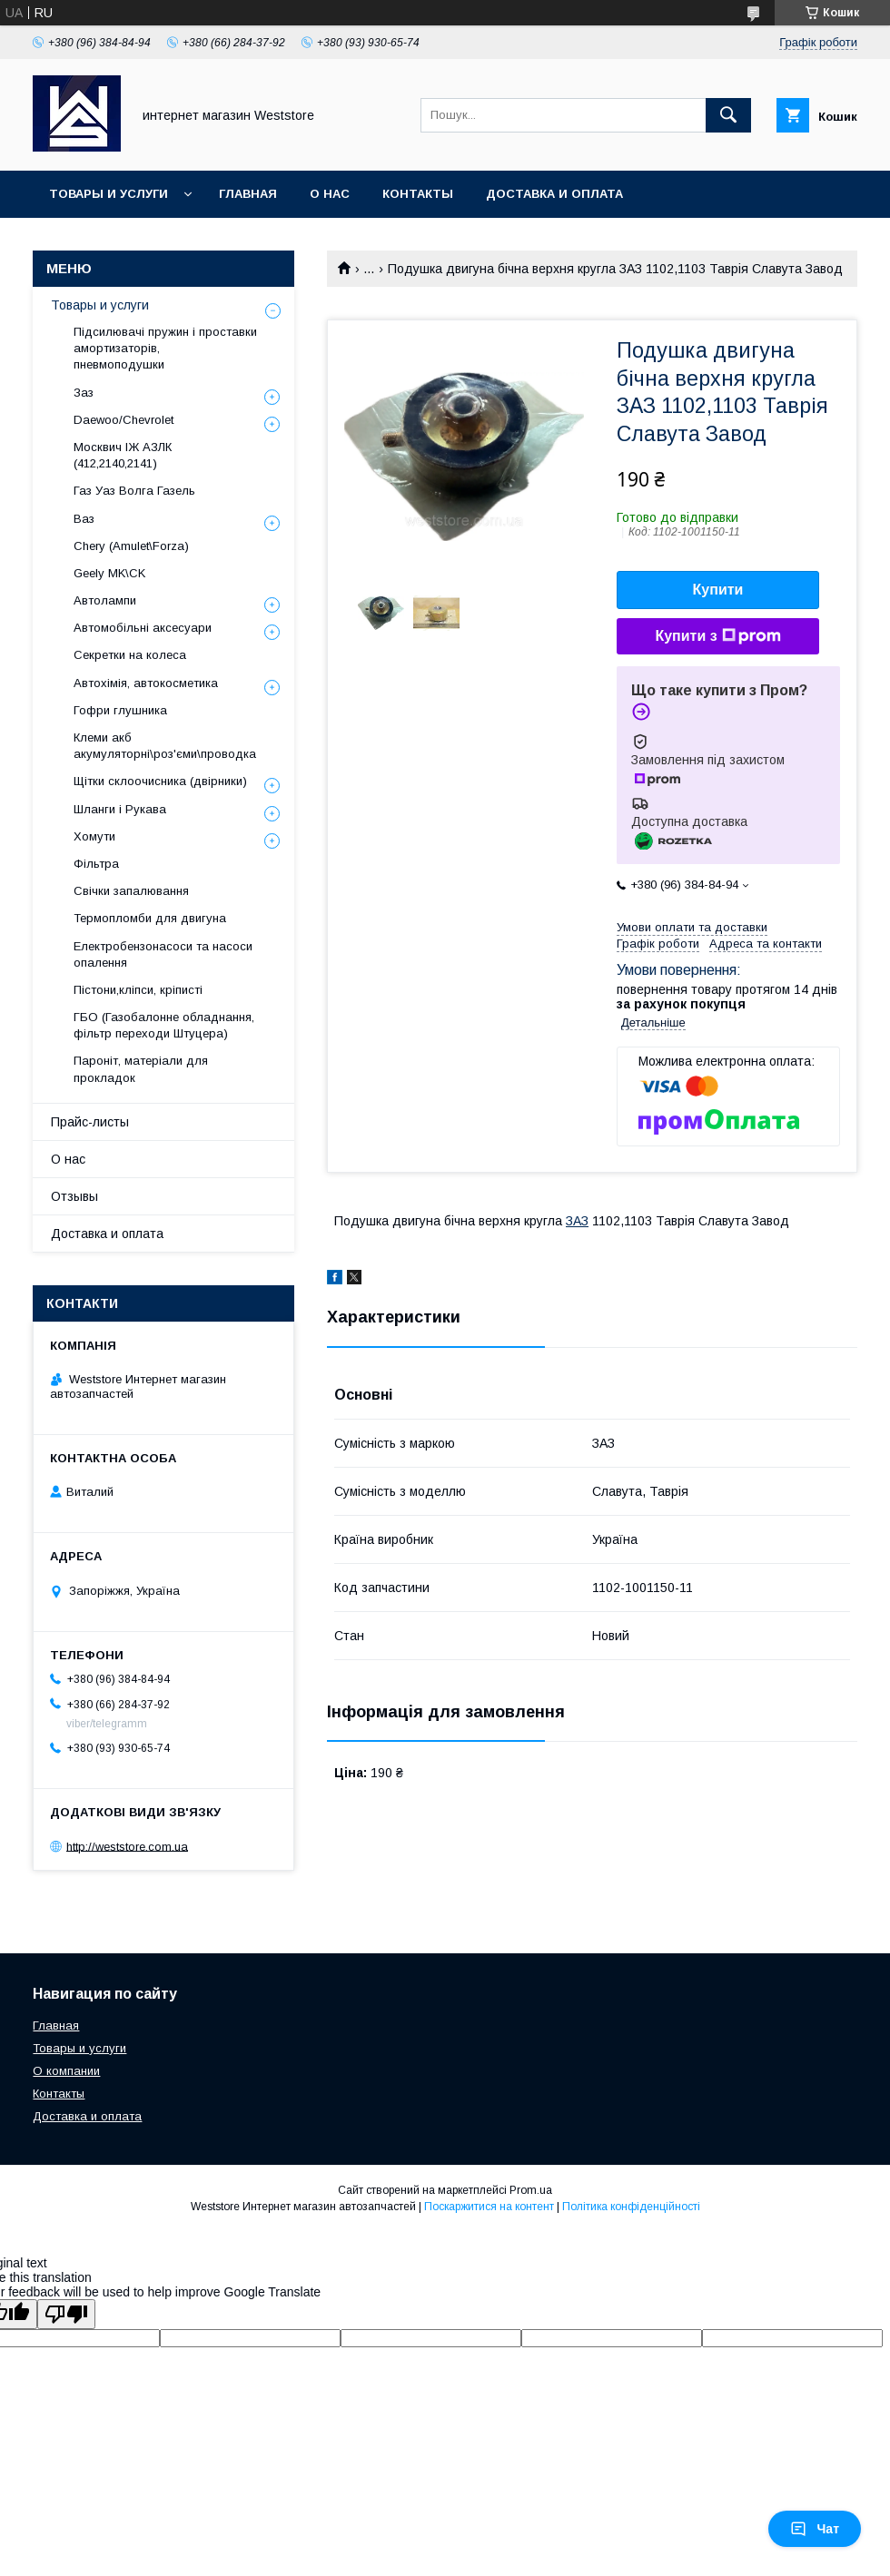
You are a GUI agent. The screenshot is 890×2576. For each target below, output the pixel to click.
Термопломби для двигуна (150, 918)
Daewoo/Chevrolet (123, 420)
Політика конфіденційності (631, 2206)
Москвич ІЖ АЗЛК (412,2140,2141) (123, 455)
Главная (248, 194)
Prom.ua (530, 2190)
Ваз (84, 519)
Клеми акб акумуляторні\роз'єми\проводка (165, 746)
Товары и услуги (108, 194)
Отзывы (74, 1196)
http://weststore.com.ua (127, 1846)
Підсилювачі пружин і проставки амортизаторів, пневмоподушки (165, 348)
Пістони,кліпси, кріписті (138, 990)
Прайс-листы (90, 1122)
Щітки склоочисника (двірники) (160, 781)
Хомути (94, 836)
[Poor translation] (66, 2314)
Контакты (417, 194)
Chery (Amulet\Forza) (131, 546)
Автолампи (105, 600)
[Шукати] (728, 115)
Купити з (717, 636)
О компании (66, 2071)
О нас (330, 194)
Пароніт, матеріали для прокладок (141, 1069)
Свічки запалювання (131, 891)
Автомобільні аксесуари (143, 627)
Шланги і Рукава (120, 809)
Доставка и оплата (554, 194)
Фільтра (96, 863)
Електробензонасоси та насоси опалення (163, 954)
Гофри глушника (120, 710)
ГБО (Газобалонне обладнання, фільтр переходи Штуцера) (164, 1025)
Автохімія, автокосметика (146, 683)
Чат (814, 2529)
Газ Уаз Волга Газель (134, 490)
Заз (84, 392)
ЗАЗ (577, 1221)
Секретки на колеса (130, 655)
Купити (718, 589)
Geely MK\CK (109, 573)
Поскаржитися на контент (489, 2206)
